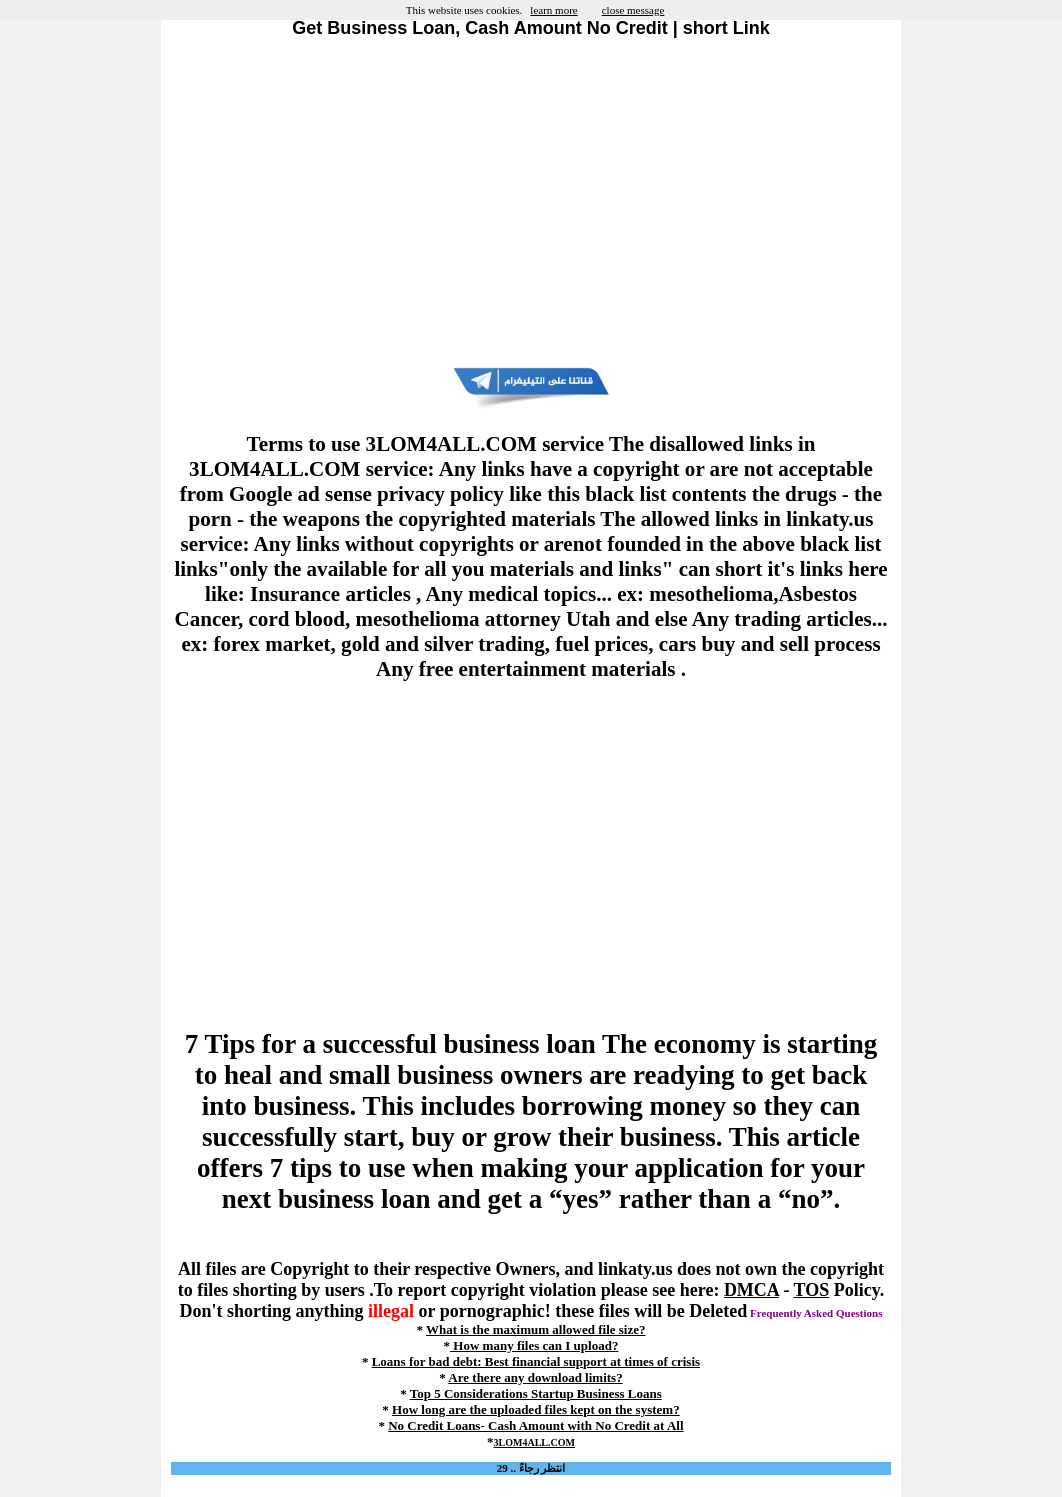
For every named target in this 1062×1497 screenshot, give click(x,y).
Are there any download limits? (535, 1377)
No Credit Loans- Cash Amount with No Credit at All (535, 1425)
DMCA (751, 1290)
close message (633, 10)
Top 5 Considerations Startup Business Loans (536, 1393)
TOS (812, 1290)
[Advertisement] (531, 203)
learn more (553, 10)
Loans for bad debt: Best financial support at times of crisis (536, 1361)
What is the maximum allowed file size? (536, 1329)
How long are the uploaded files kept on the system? (536, 1409)
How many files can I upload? (534, 1345)
